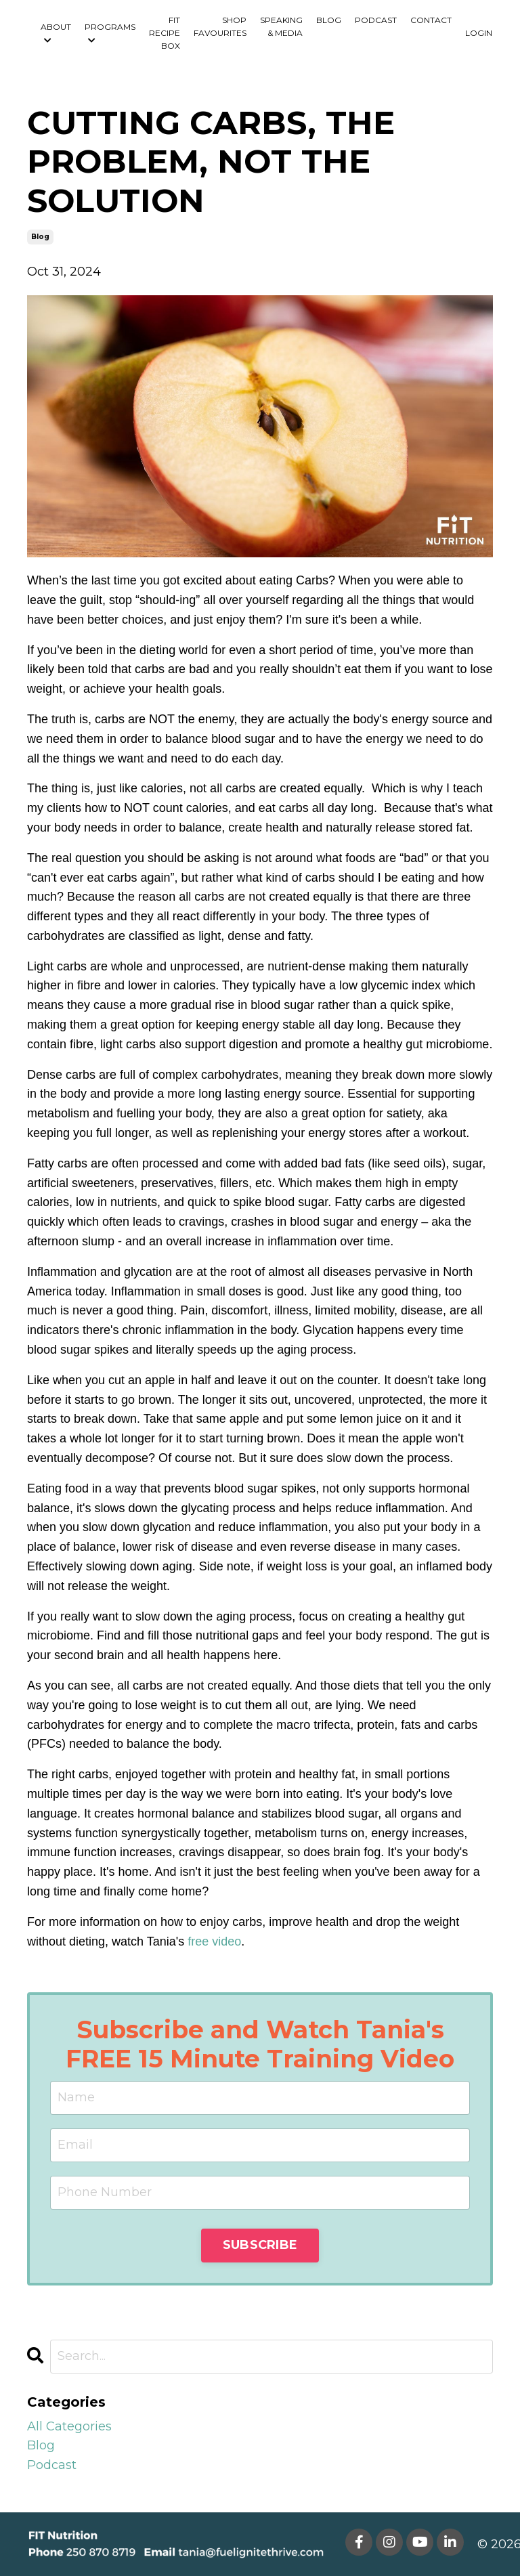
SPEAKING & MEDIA (281, 26)
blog (40, 236)
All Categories (69, 2426)
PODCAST (376, 20)
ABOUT (56, 33)
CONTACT (431, 20)
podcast (52, 2464)
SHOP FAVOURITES (220, 26)
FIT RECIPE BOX (164, 33)
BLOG (328, 20)
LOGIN (478, 33)
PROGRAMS (110, 33)
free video (214, 1941)
